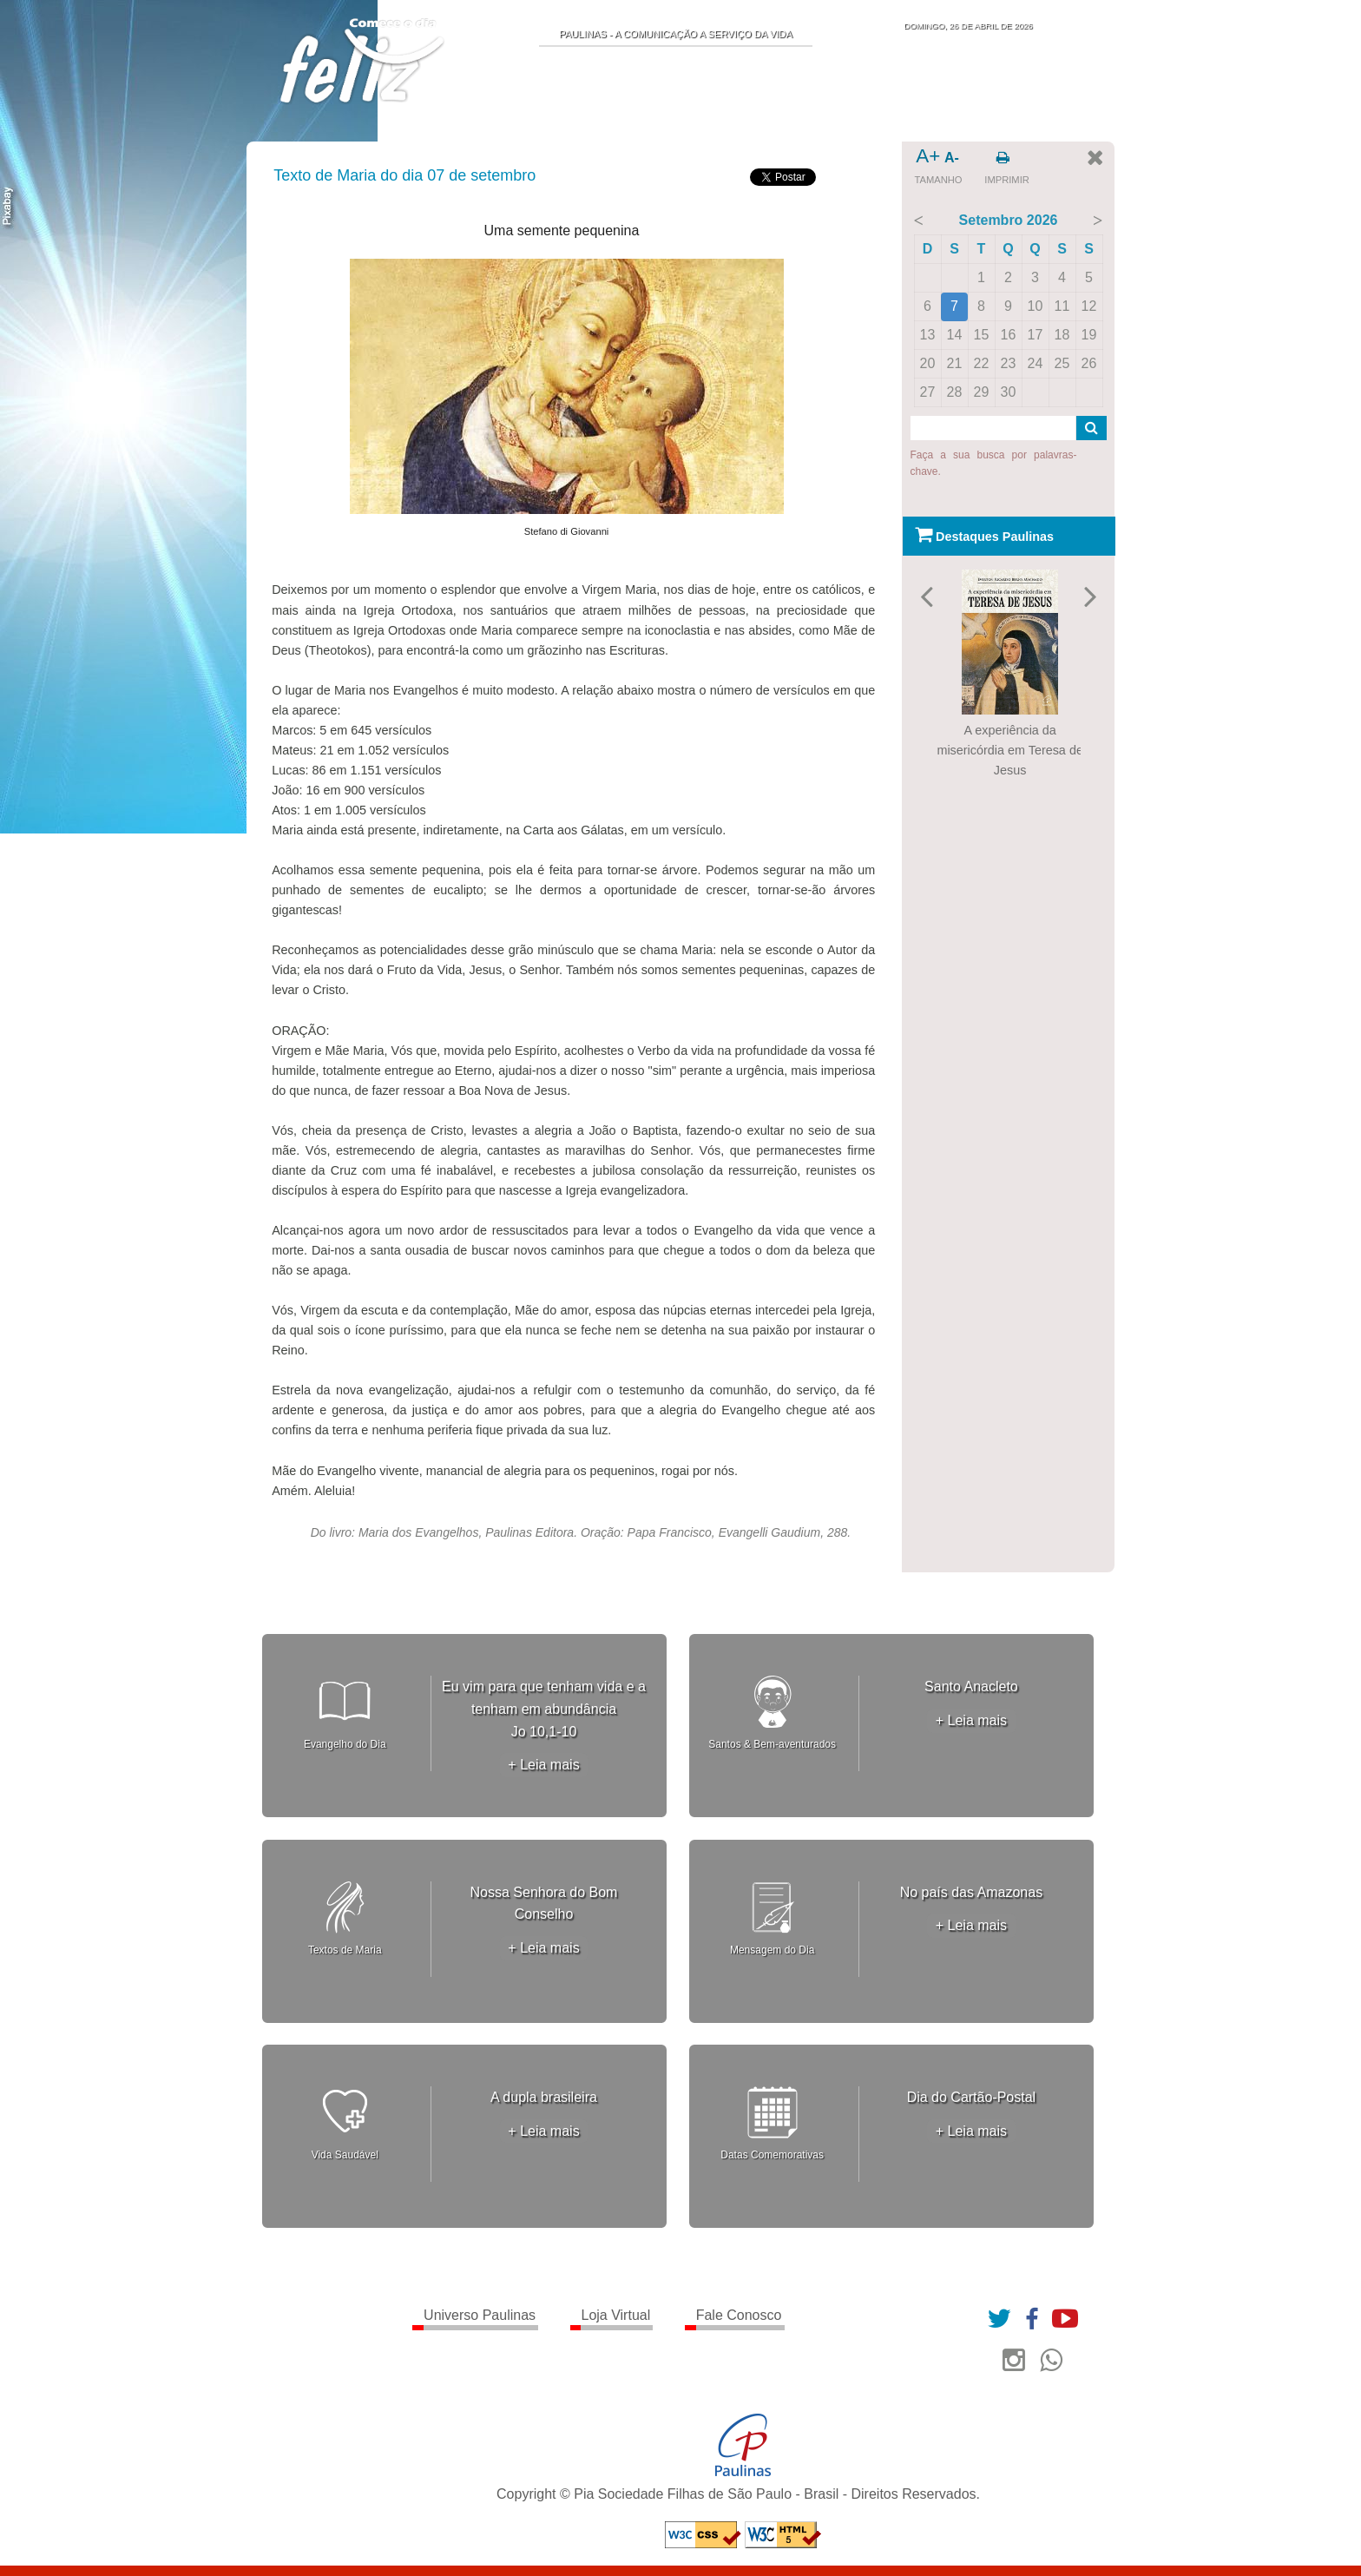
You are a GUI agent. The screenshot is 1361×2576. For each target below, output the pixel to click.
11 (1062, 306)
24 (1035, 363)
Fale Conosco (739, 2315)
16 (1008, 334)
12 (1089, 306)
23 (1008, 363)
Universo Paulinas (480, 2315)
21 (955, 363)
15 (982, 334)
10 (1035, 306)
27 (928, 392)
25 (1062, 363)
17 (1035, 334)
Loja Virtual (615, 2315)
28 (955, 392)
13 (928, 334)
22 (982, 363)
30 (1008, 392)
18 (1062, 334)
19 (1089, 334)
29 (982, 392)
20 (928, 363)
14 (955, 334)
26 (1089, 363)
